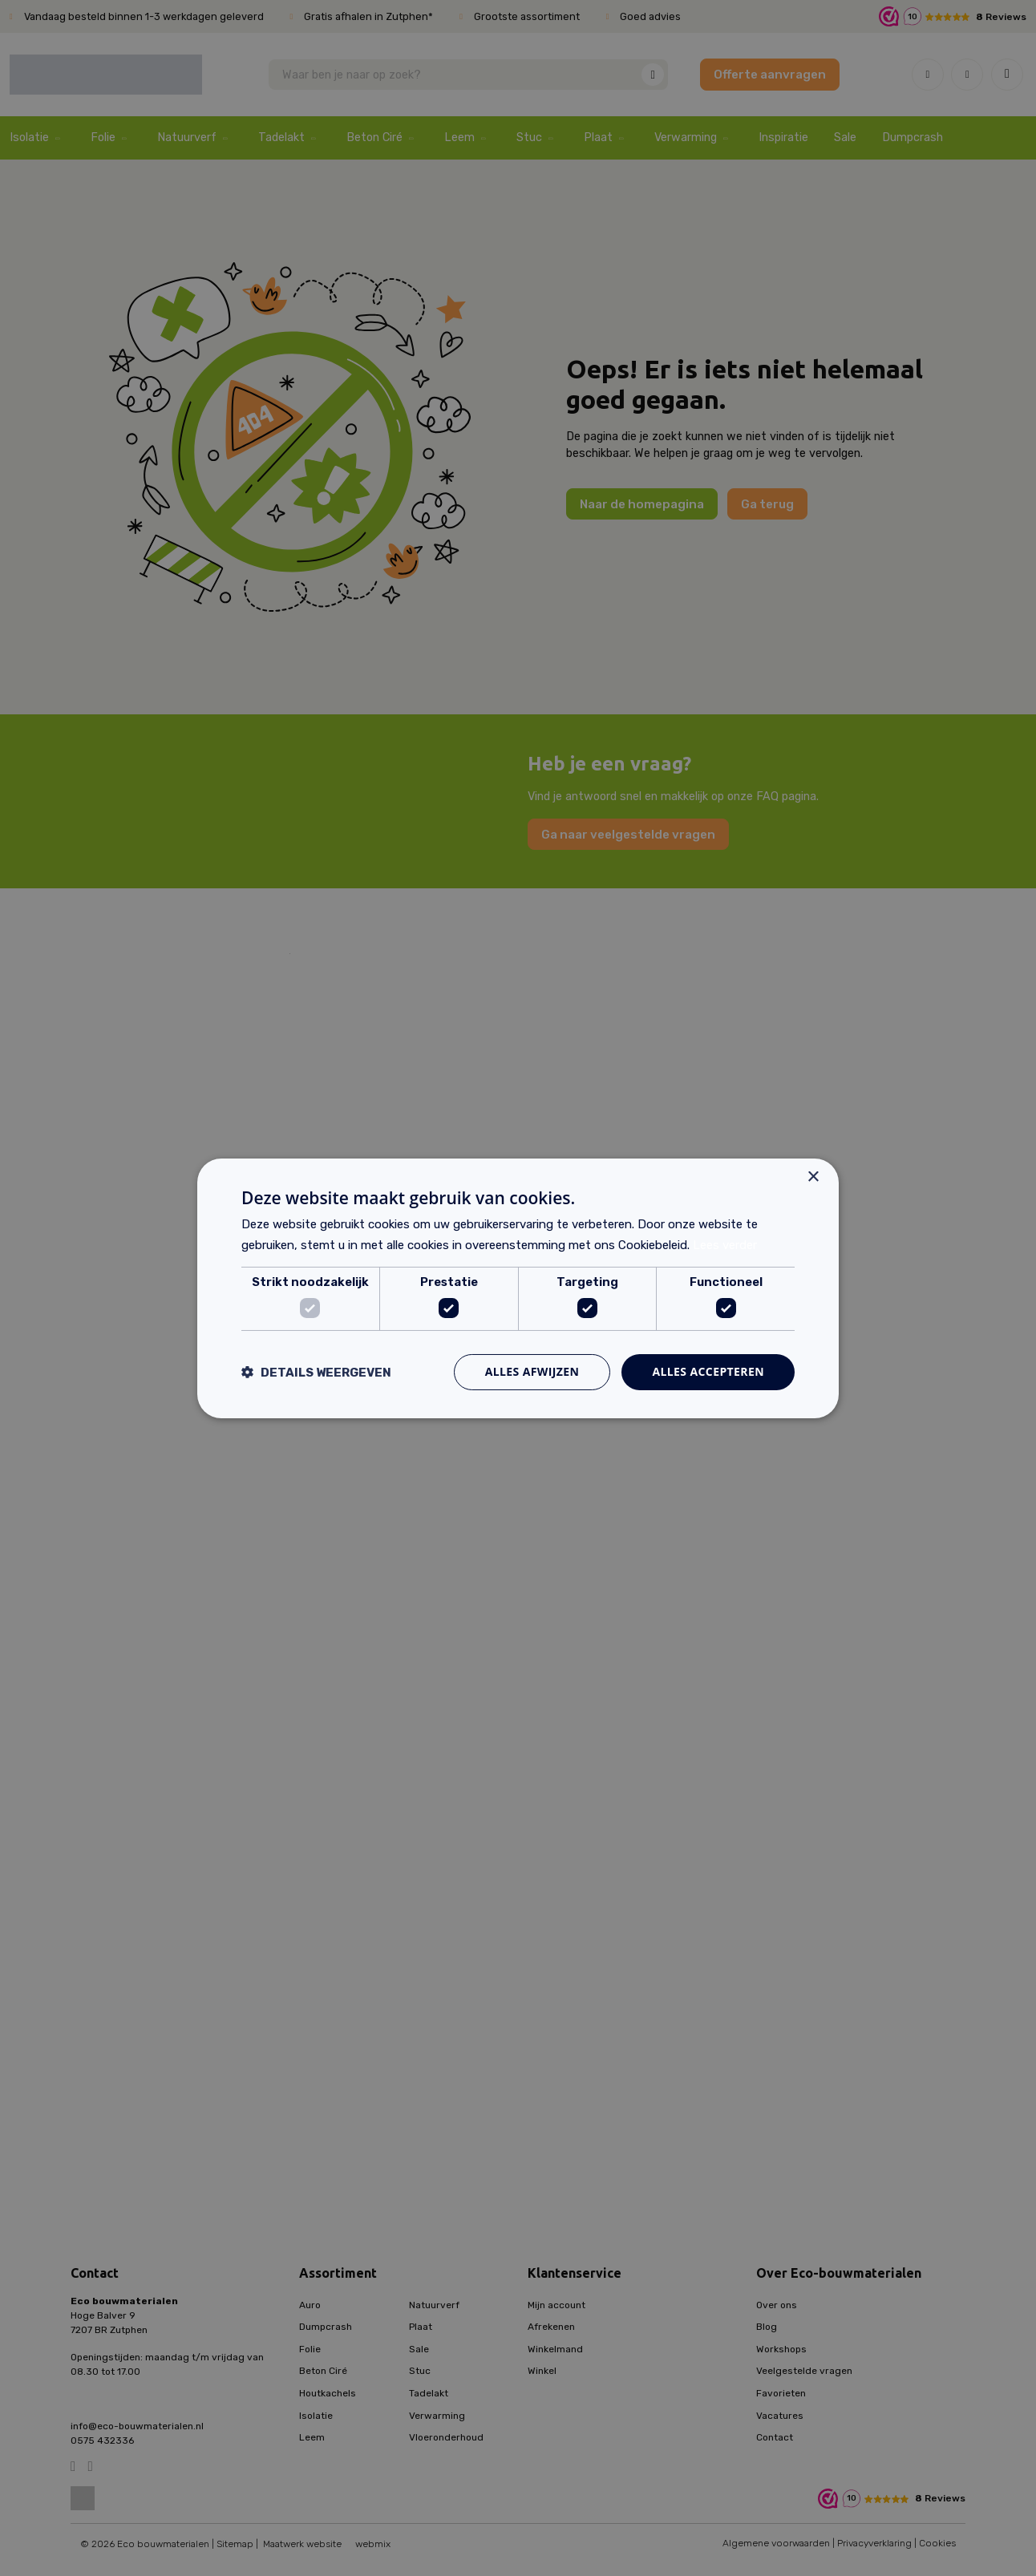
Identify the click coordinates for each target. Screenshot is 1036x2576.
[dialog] (518, 1288)
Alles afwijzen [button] (532, 1371)
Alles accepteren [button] (708, 1371)
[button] (316, 1372)
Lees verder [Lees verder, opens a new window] (725, 1245)
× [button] (813, 1177)
